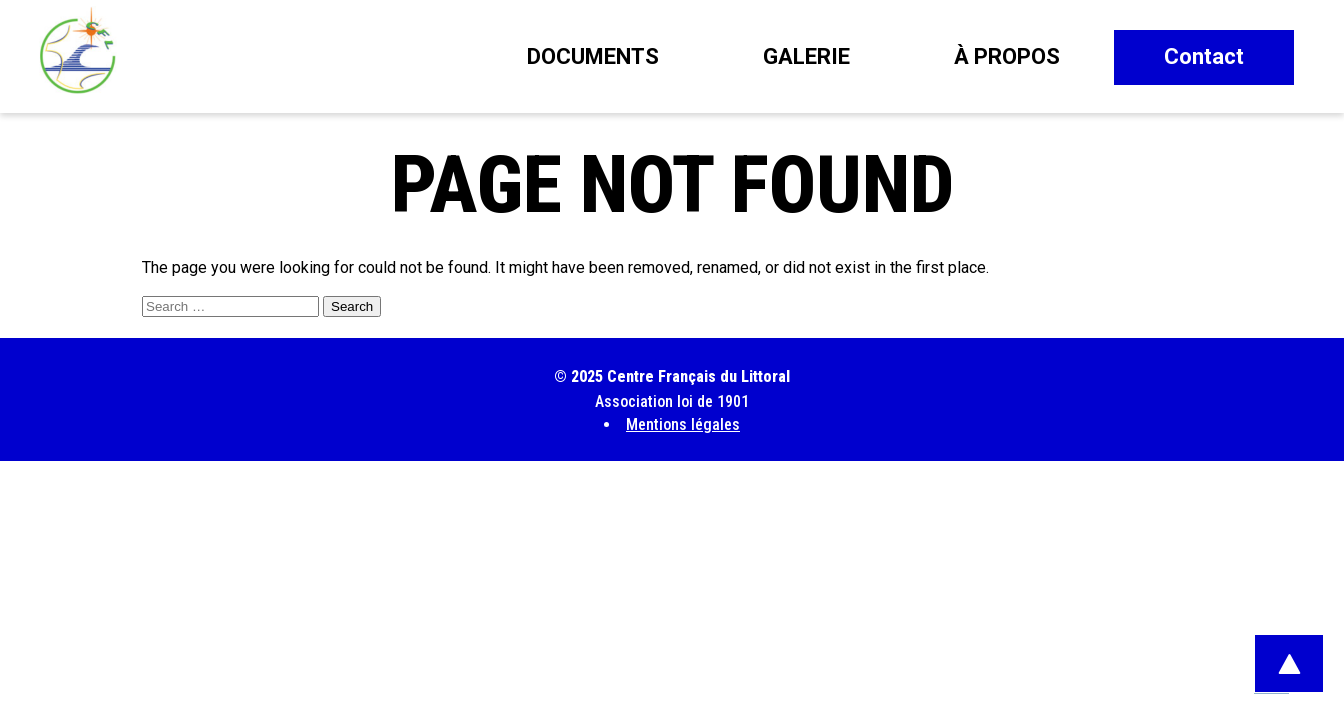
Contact (1204, 56)
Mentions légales (683, 424)
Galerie (806, 56)
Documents (593, 56)
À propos (1007, 56)
